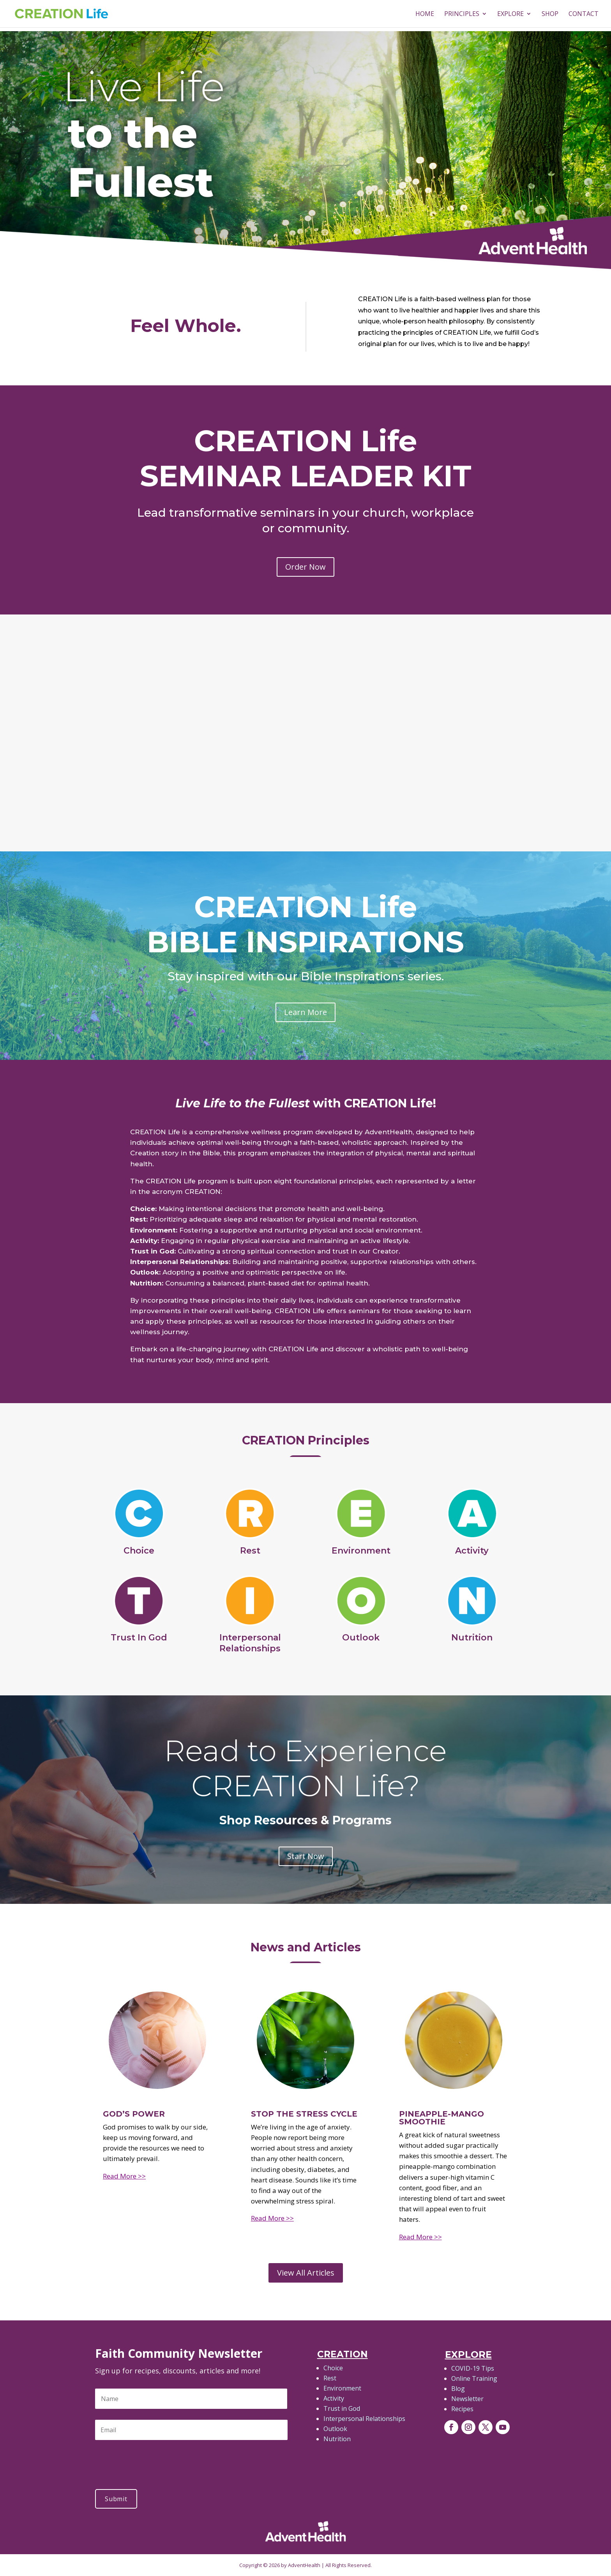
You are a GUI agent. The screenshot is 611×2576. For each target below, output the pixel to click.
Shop (550, 14)
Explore (510, 14)
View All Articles (305, 2272)
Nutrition (337, 2439)
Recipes (462, 2409)
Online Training (474, 2378)
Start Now (305, 1856)
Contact (584, 14)
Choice (333, 2368)
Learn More (305, 1012)
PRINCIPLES (461, 14)
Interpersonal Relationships (364, 2418)
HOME (424, 14)
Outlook (335, 2428)
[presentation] (154, 2461)
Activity (333, 2398)
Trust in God (341, 2408)
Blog (458, 2388)
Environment (342, 2388)
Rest (329, 2378)
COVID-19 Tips (472, 2368)
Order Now (305, 566)
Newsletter (467, 2398)
